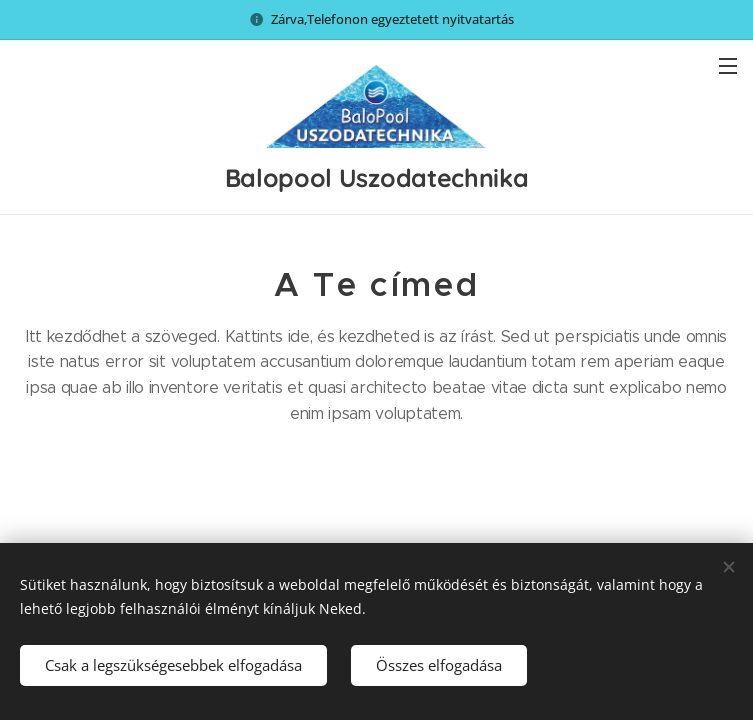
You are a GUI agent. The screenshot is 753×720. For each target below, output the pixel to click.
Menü (728, 66)
